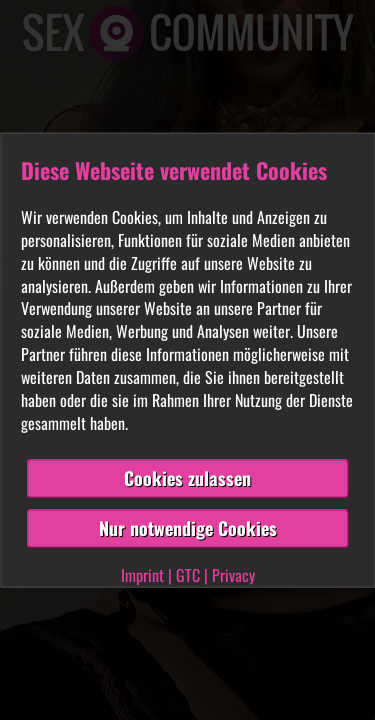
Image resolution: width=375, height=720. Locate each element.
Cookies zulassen (187, 478)
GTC (188, 575)
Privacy (233, 575)
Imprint (142, 575)
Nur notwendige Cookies (188, 528)
